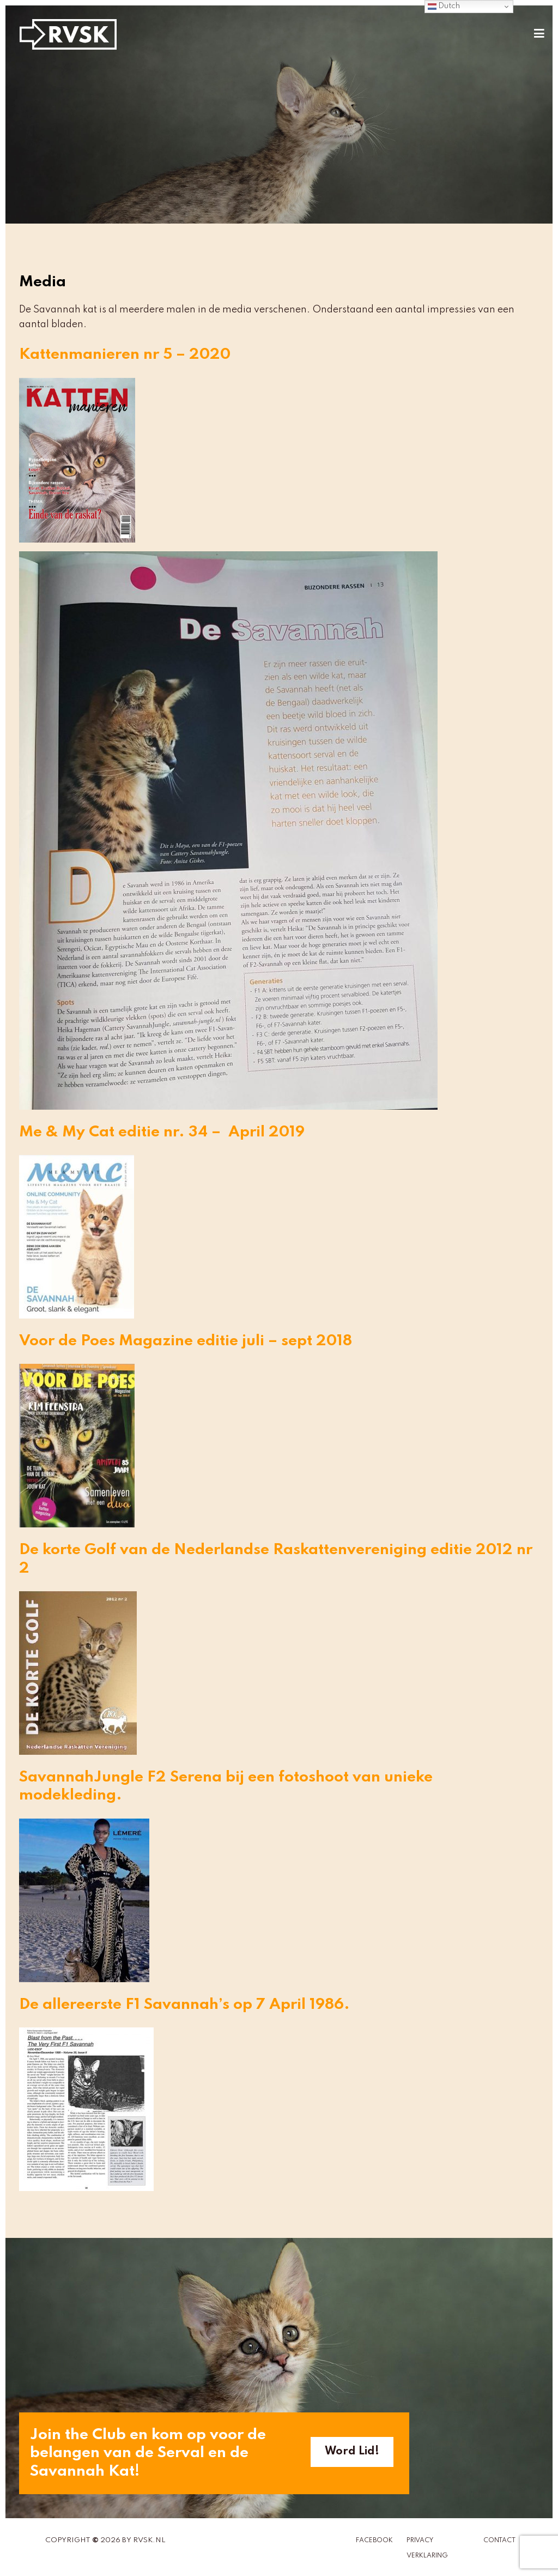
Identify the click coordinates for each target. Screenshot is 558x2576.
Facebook (374, 2540)
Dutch (444, 6)
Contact (499, 2540)
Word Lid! (352, 2451)
